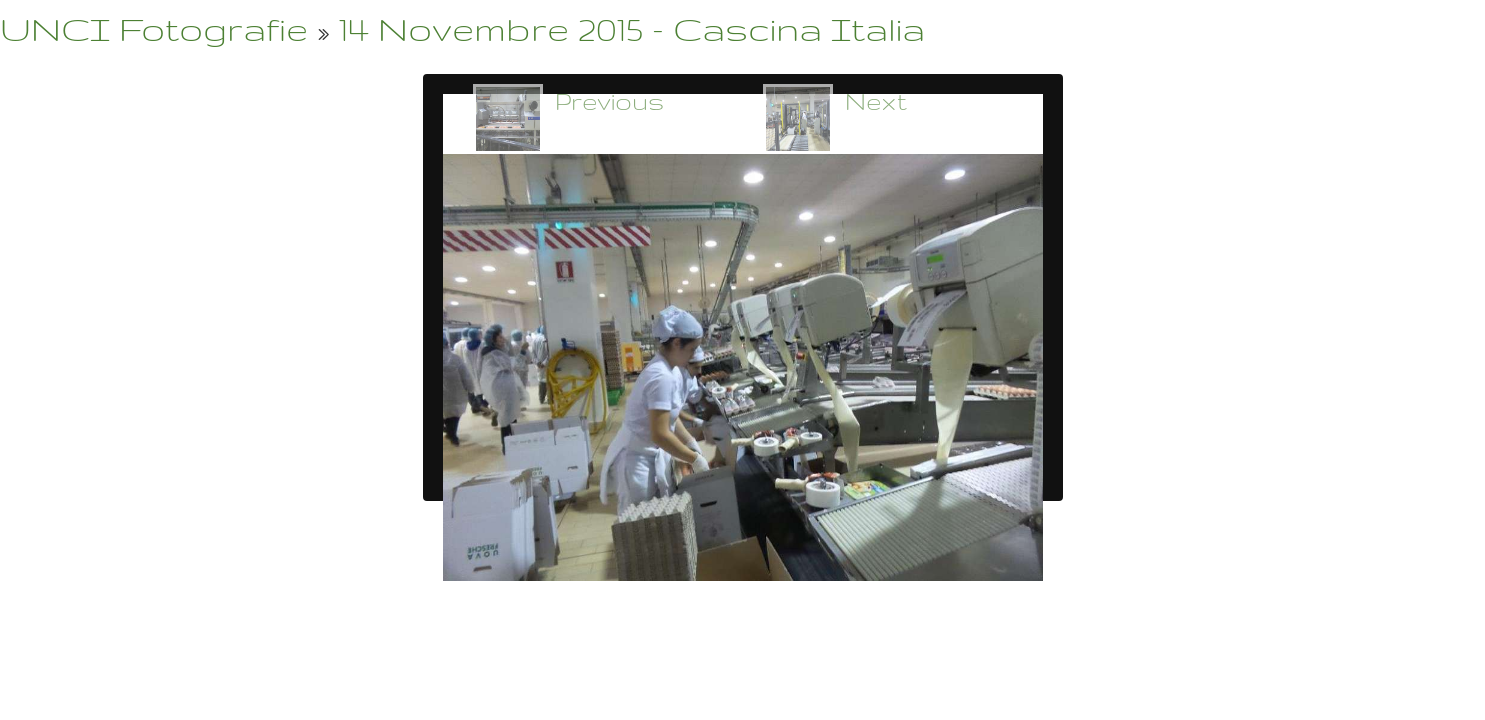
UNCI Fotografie (154, 28)
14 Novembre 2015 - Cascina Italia (632, 28)
